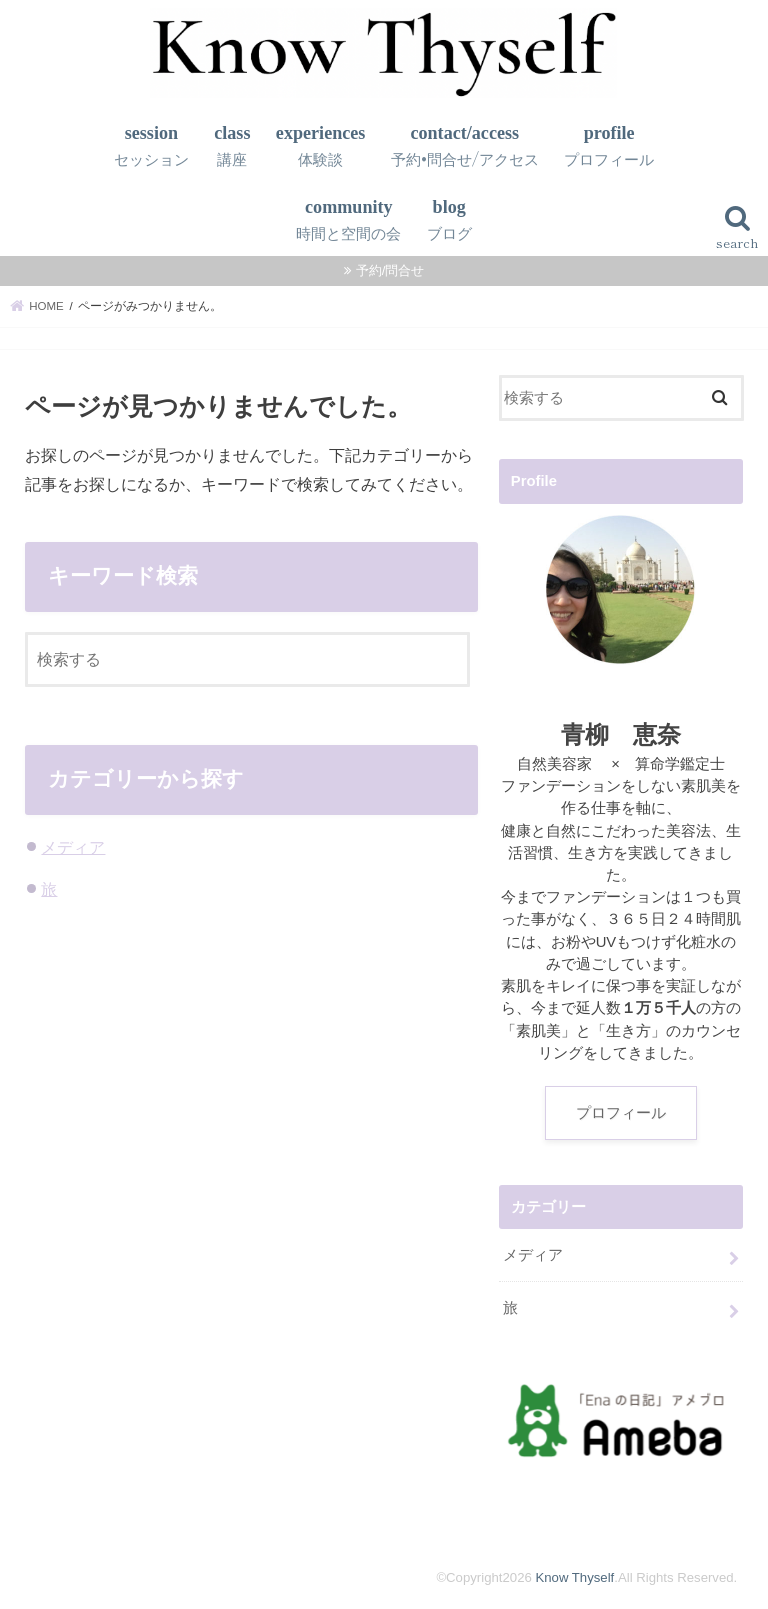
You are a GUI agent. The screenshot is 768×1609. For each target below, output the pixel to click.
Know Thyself (574, 1577)
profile (609, 146)
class (232, 146)
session (151, 146)
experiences (321, 146)
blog (449, 220)
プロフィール (621, 1113)
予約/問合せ (390, 270)
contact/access (465, 146)
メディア (73, 847)
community (348, 220)
